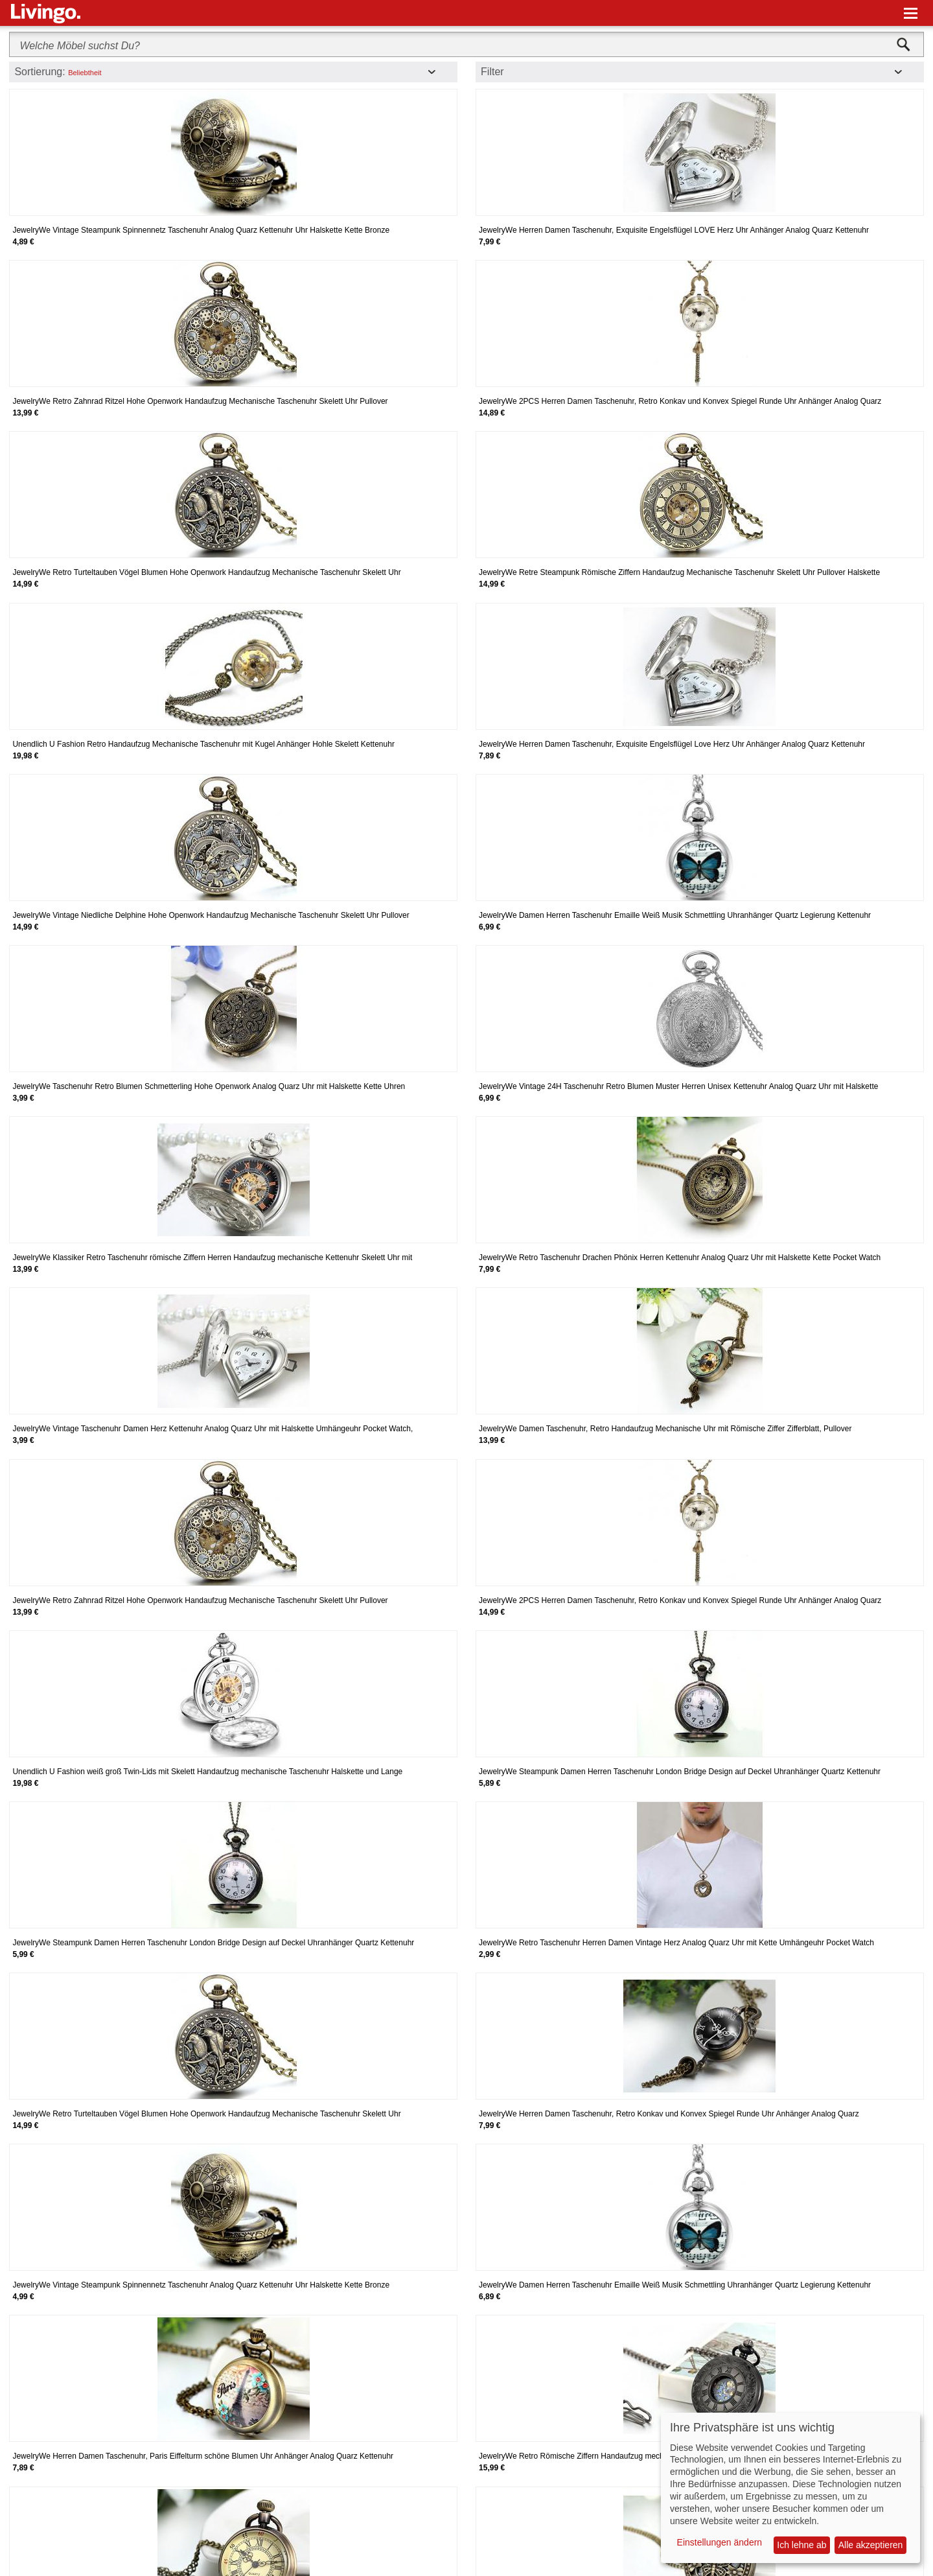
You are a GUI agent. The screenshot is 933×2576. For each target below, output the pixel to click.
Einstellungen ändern (720, 2542)
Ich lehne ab (801, 2545)
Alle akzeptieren (870, 2545)
